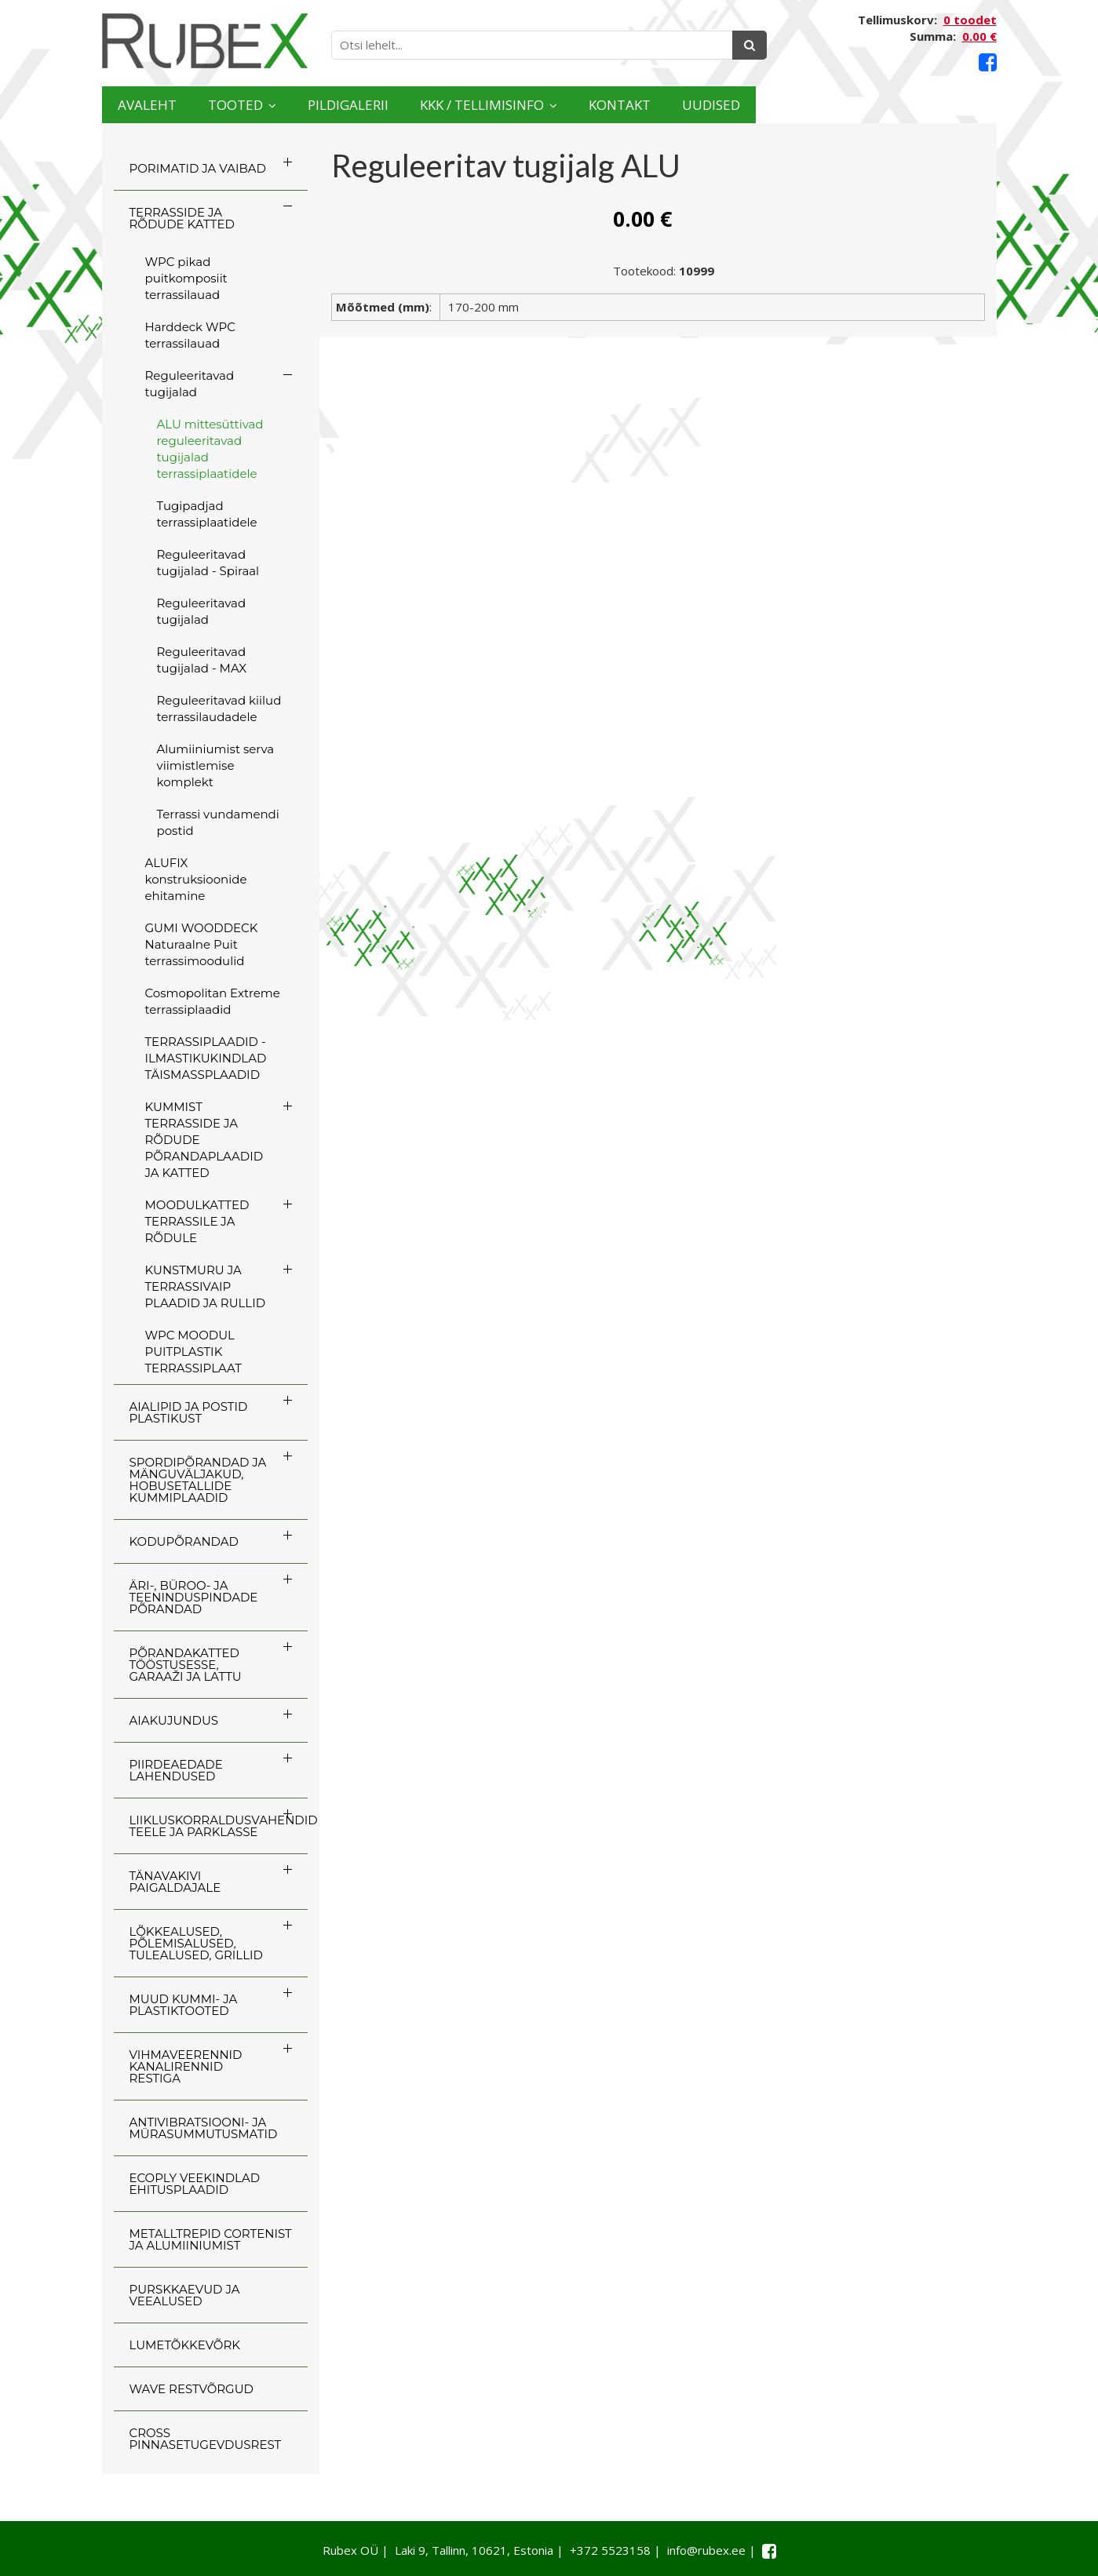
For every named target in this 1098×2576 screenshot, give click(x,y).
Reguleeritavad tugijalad (190, 383)
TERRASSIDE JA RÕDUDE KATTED (182, 218)
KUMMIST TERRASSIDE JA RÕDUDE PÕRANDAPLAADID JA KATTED (204, 1139)
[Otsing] (749, 45)
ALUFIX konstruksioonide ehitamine (196, 879)
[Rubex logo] (205, 41)
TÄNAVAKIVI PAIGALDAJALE (175, 1881)
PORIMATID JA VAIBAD (197, 168)
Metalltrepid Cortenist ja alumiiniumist (210, 2239)
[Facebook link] (988, 62)
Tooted (286, 105)
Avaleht (163, 105)
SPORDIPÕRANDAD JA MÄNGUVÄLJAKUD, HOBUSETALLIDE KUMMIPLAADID (198, 1480)
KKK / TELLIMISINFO (624, 105)
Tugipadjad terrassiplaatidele (207, 514)
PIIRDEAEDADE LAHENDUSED (176, 1770)
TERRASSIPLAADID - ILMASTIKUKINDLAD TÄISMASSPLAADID (206, 1058)
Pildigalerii (438, 105)
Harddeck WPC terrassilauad (190, 335)
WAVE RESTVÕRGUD (191, 2388)
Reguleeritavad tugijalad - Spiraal (208, 562)
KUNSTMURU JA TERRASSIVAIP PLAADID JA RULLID (205, 1286)
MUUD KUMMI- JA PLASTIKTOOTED (183, 2004)
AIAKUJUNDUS (174, 1720)
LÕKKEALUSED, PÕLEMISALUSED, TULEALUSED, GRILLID (196, 1943)
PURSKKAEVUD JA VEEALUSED (184, 2295)
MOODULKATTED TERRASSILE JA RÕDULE (197, 1221)
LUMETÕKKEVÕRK (184, 2344)
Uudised (935, 105)
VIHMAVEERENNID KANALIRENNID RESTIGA (186, 2066)
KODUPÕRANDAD (184, 1541)
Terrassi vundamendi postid (218, 822)
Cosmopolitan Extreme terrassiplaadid (212, 1001)
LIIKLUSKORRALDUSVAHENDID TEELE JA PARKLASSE (218, 1826)
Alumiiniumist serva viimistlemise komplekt (216, 765)
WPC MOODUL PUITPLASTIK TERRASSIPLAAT (193, 1351)
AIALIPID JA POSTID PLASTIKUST (188, 1412)
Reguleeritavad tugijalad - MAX (202, 660)
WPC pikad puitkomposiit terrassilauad (186, 278)
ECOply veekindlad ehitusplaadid (195, 2183)
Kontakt (810, 105)
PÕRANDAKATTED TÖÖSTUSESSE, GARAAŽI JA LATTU (185, 1664)
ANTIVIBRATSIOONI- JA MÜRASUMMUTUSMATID (203, 2128)
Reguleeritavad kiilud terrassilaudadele (219, 708)
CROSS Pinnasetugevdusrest (205, 2438)
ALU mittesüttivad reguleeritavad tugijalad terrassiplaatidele (210, 449)
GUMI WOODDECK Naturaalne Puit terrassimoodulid (201, 944)
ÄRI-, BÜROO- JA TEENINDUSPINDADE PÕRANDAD (193, 1597)
